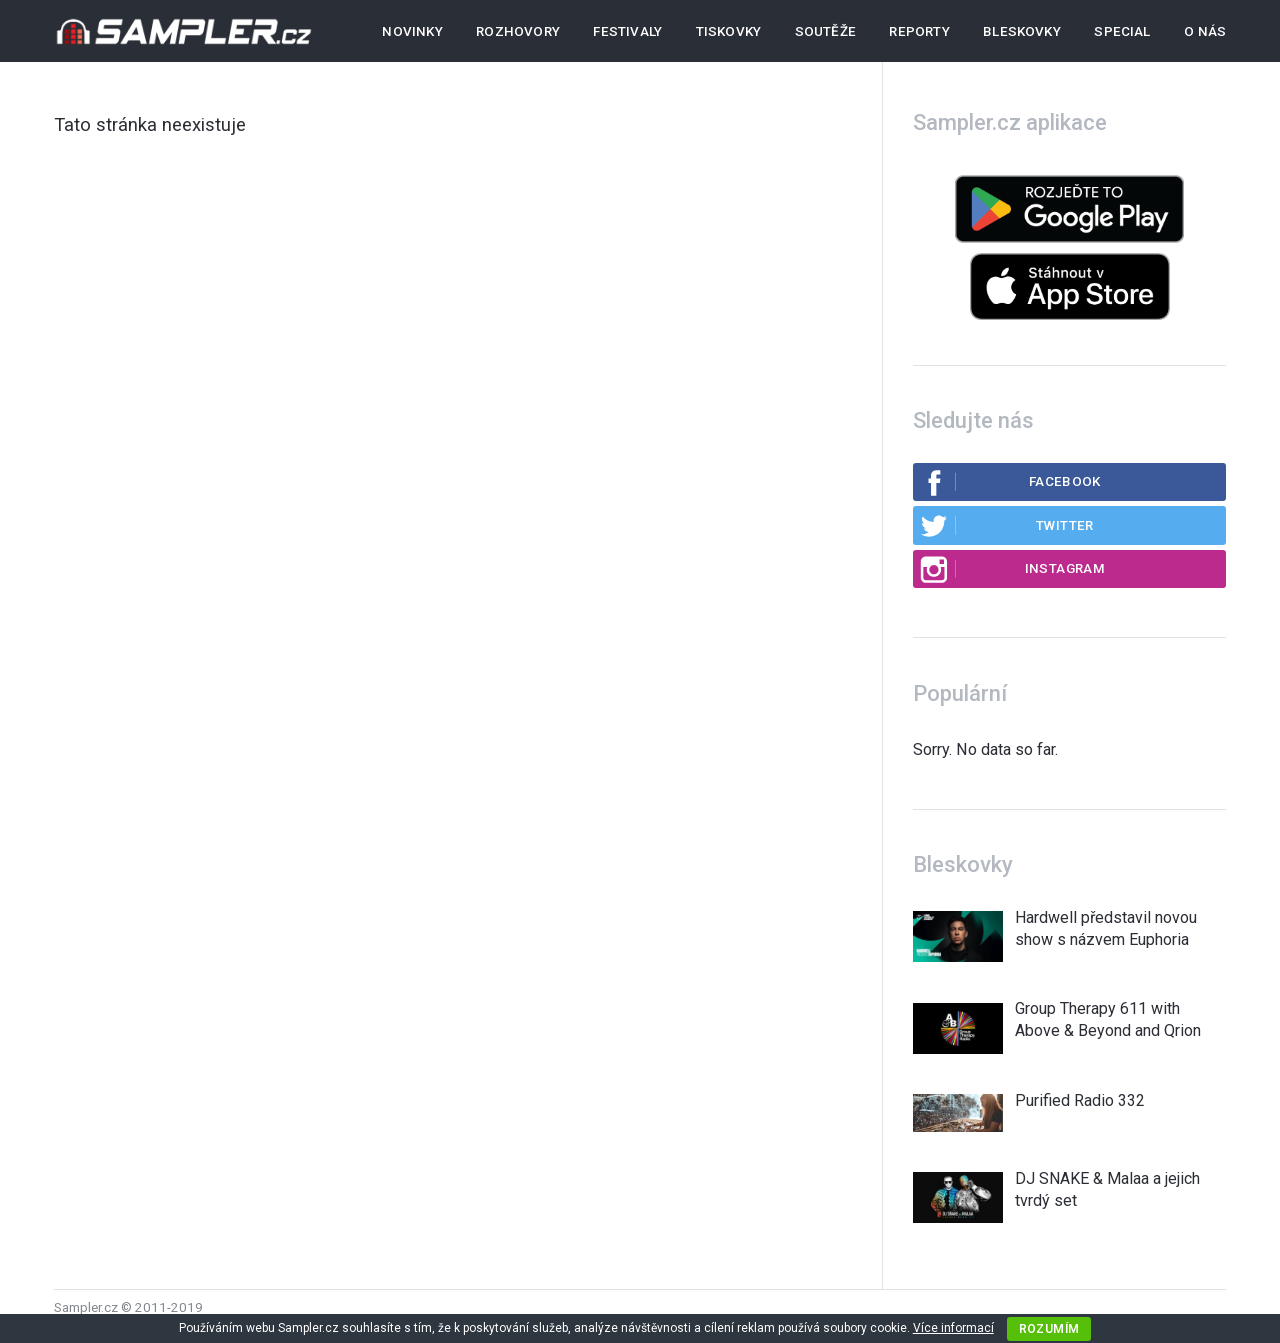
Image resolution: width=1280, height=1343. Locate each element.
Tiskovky (728, 31)
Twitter (1006, 525)
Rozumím (1049, 1329)
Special (1122, 31)
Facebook (1010, 482)
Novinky (412, 31)
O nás (1205, 31)
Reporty (919, 31)
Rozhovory (518, 31)
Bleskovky (1022, 31)
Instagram (1012, 569)
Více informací (953, 1328)
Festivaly (627, 31)
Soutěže (825, 31)
